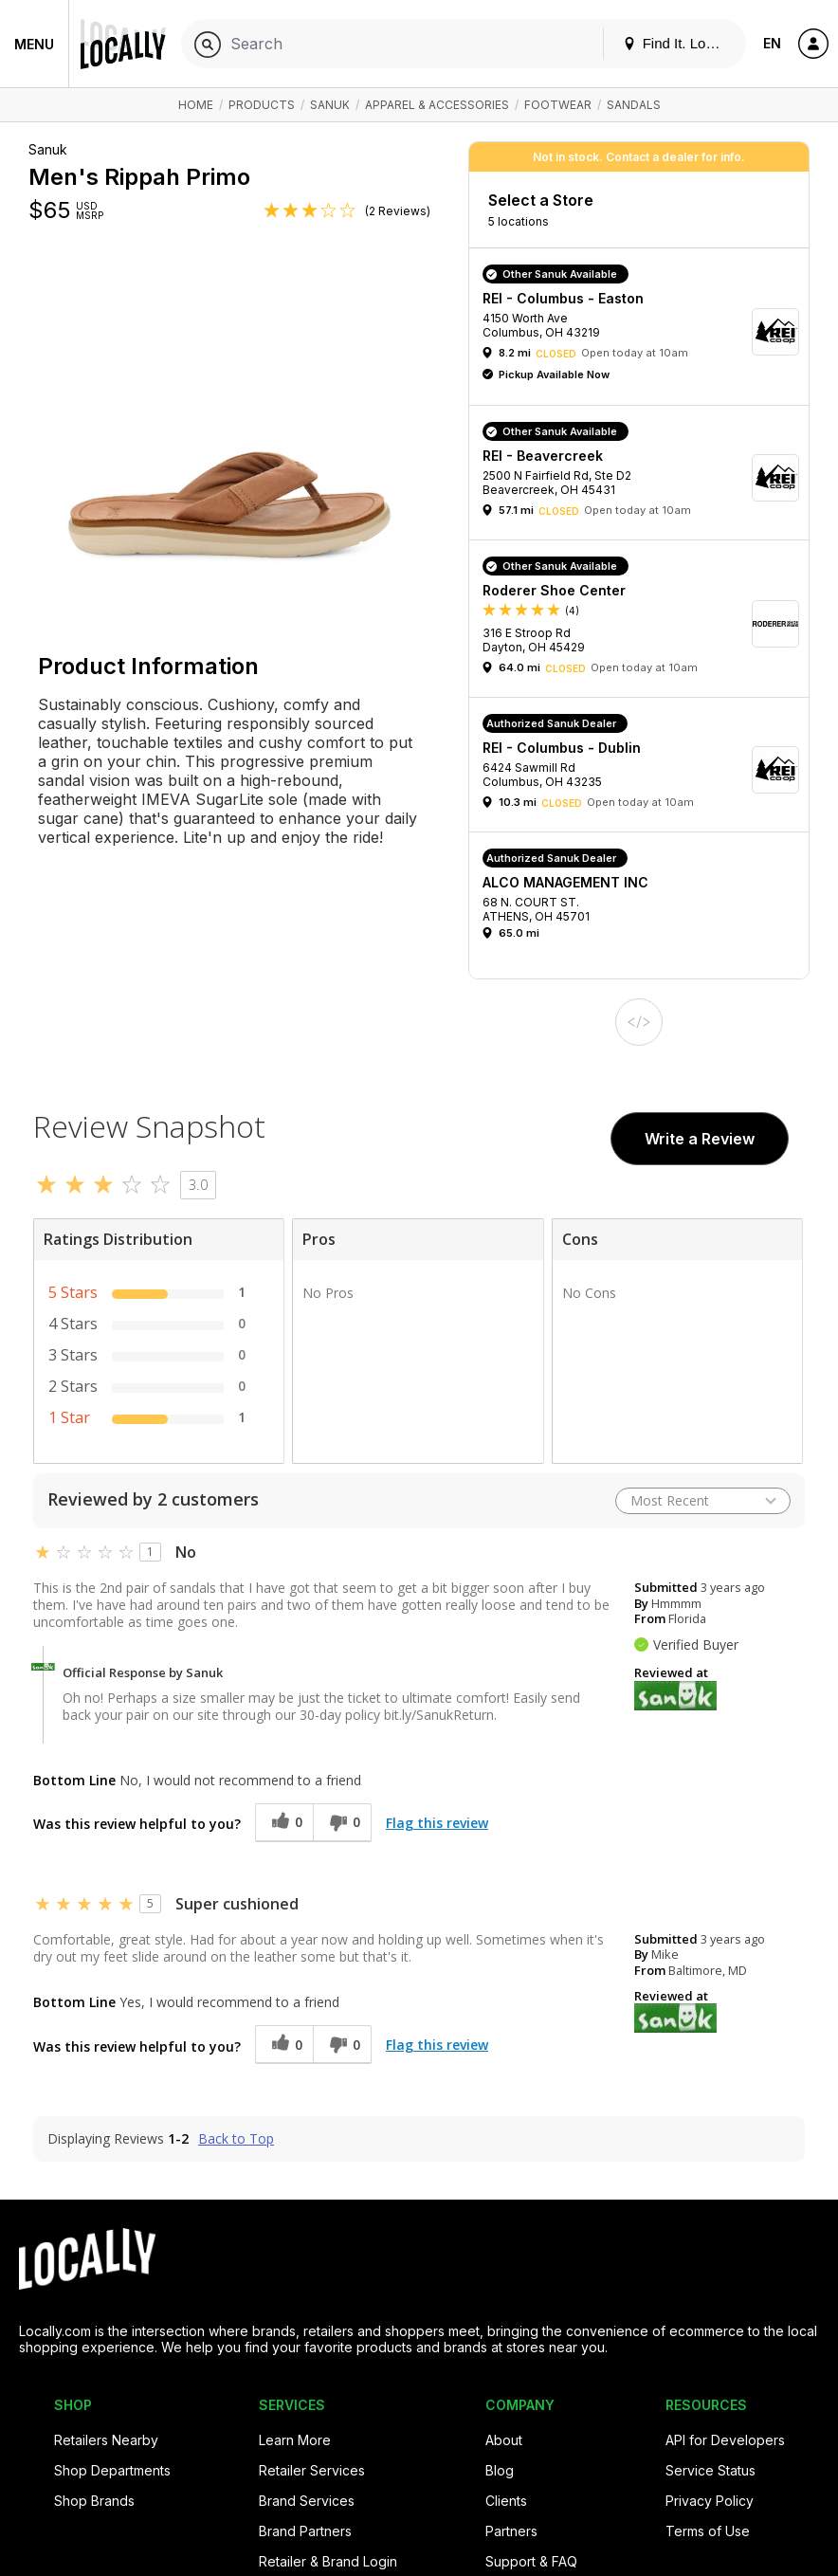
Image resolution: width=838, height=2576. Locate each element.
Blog (499, 2470)
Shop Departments (112, 2470)
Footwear (558, 105)
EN (772, 43)
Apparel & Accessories (437, 105)
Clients (506, 2501)
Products (261, 105)
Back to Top (236, 2138)
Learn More (295, 2440)
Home (195, 105)
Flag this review (437, 1823)
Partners (511, 2531)
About (503, 2440)
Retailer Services (312, 2470)
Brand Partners (305, 2531)
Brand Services (307, 2501)
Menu (34, 44)
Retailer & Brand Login (328, 2561)
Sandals (634, 105)
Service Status (710, 2470)
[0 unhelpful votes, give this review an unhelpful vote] (342, 1822)
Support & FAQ (531, 2561)
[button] (646, 331)
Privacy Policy (709, 2501)
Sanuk (330, 105)
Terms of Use (707, 2531)
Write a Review (700, 1138)
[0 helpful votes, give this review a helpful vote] (284, 1822)
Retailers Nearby (106, 2440)
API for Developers (725, 2440)
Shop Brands (94, 2501)
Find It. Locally (679, 43)
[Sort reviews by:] (703, 1501)
